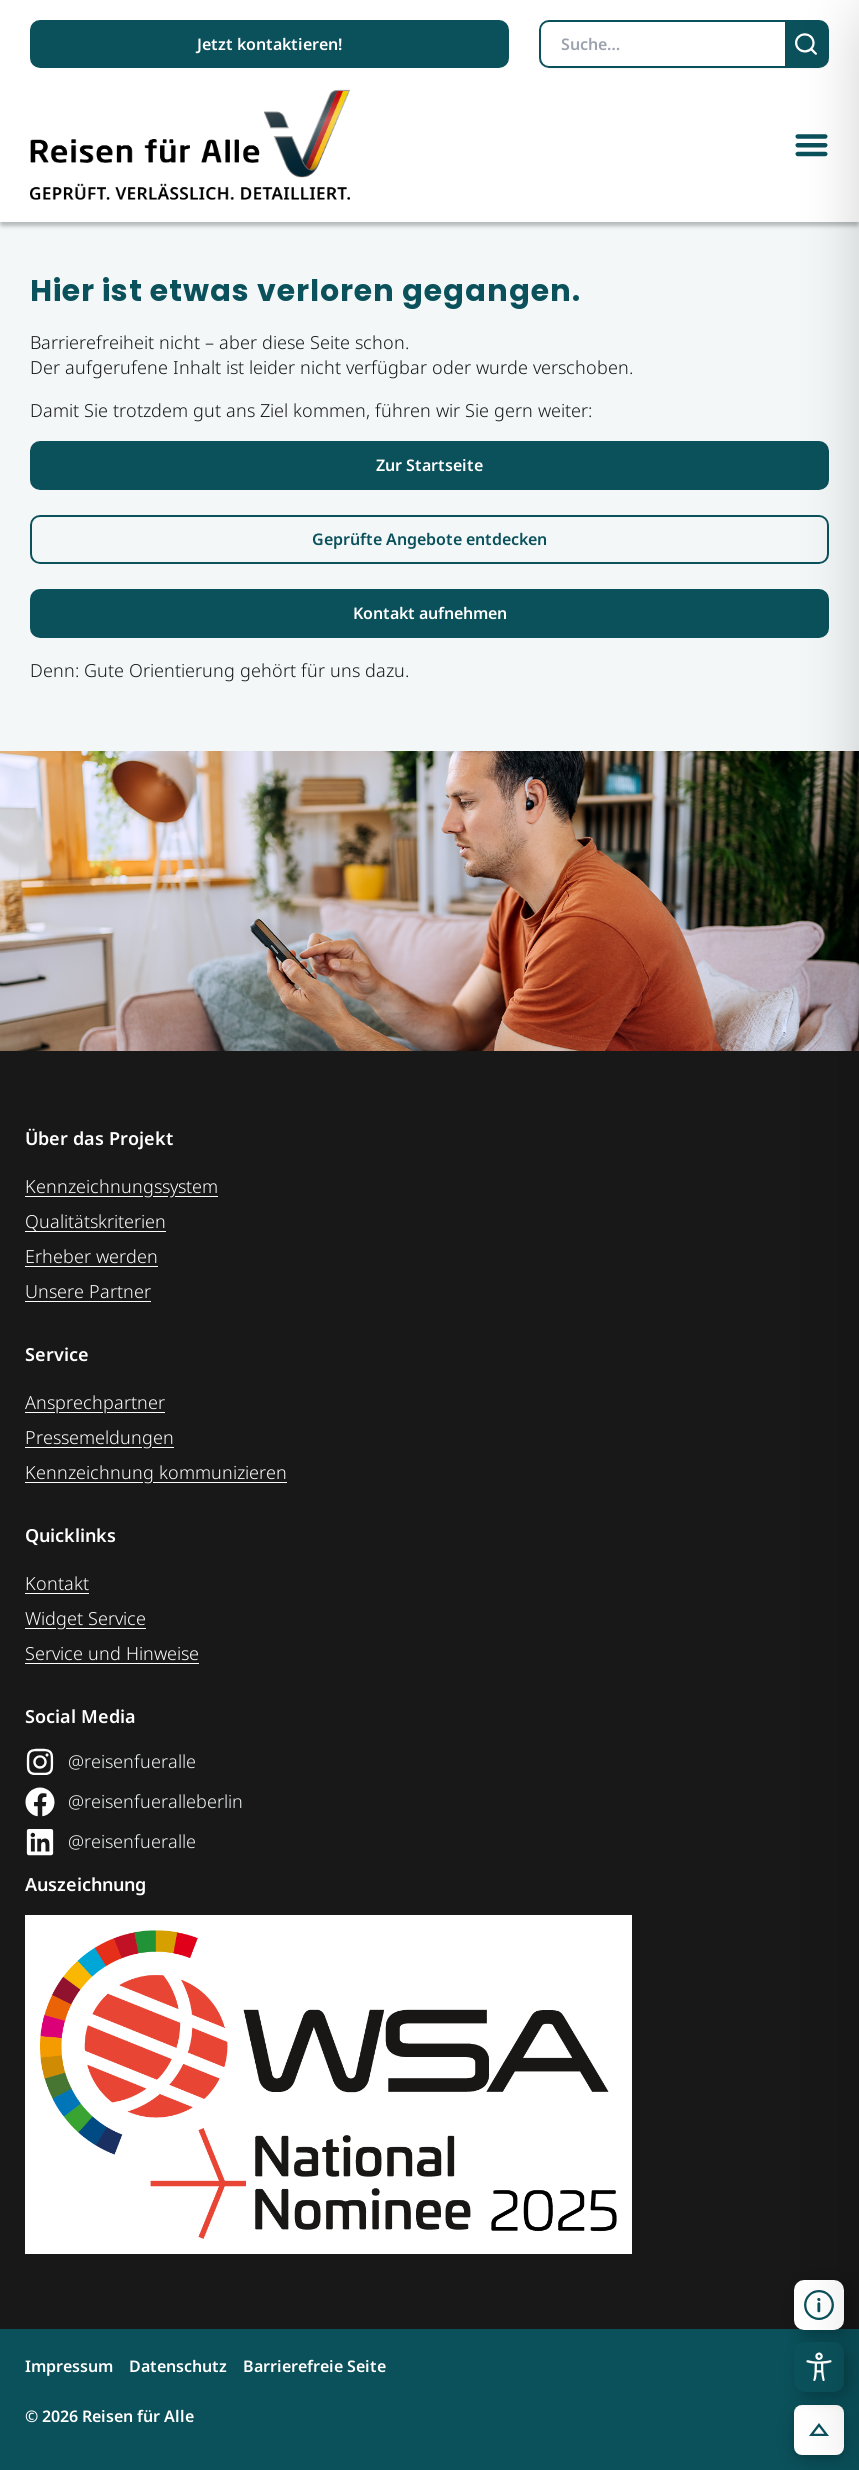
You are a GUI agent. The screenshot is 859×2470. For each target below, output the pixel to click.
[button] (811, 144)
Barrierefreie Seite (314, 2366)
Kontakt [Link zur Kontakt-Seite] (57, 1583)
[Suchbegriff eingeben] (663, 44)
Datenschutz (178, 2366)
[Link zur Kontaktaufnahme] (429, 613)
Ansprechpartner (95, 1402)
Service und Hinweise (112, 1653)
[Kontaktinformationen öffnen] (819, 2305)
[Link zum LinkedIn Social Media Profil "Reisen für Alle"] (422, 1842)
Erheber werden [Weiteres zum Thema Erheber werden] (91, 1256)
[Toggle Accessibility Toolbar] (819, 2367)
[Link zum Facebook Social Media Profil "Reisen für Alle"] (422, 1802)
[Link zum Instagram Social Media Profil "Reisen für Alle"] (422, 1762)
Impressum (69, 2366)
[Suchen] (808, 44)
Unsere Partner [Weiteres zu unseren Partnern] (88, 1291)
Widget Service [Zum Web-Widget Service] (85, 1618)
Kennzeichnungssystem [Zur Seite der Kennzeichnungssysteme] (121, 1186)
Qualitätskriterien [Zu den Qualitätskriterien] (95, 1221)
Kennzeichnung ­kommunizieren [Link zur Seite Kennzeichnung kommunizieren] (156, 1472)
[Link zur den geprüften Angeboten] (429, 539)
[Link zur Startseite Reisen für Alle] (429, 465)
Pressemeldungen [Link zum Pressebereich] (99, 1437)
